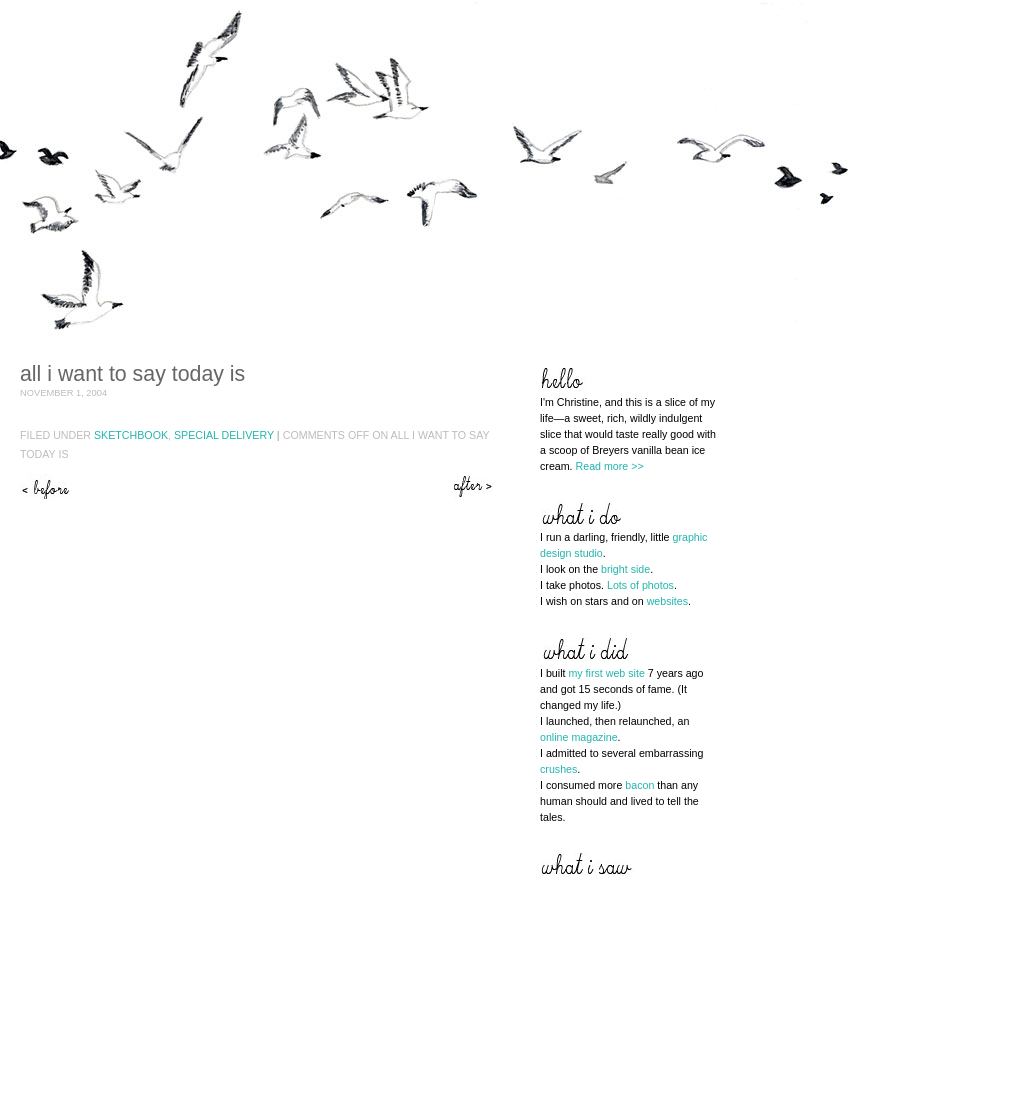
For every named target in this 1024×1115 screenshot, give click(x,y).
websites (667, 601)
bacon (639, 785)
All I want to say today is (132, 374)
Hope (475, 486)
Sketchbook (131, 435)
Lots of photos (640, 585)
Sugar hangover (45, 486)
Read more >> (610, 466)
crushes (558, 769)
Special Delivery (224, 435)
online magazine (579, 737)
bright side (625, 569)
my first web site (606, 673)
